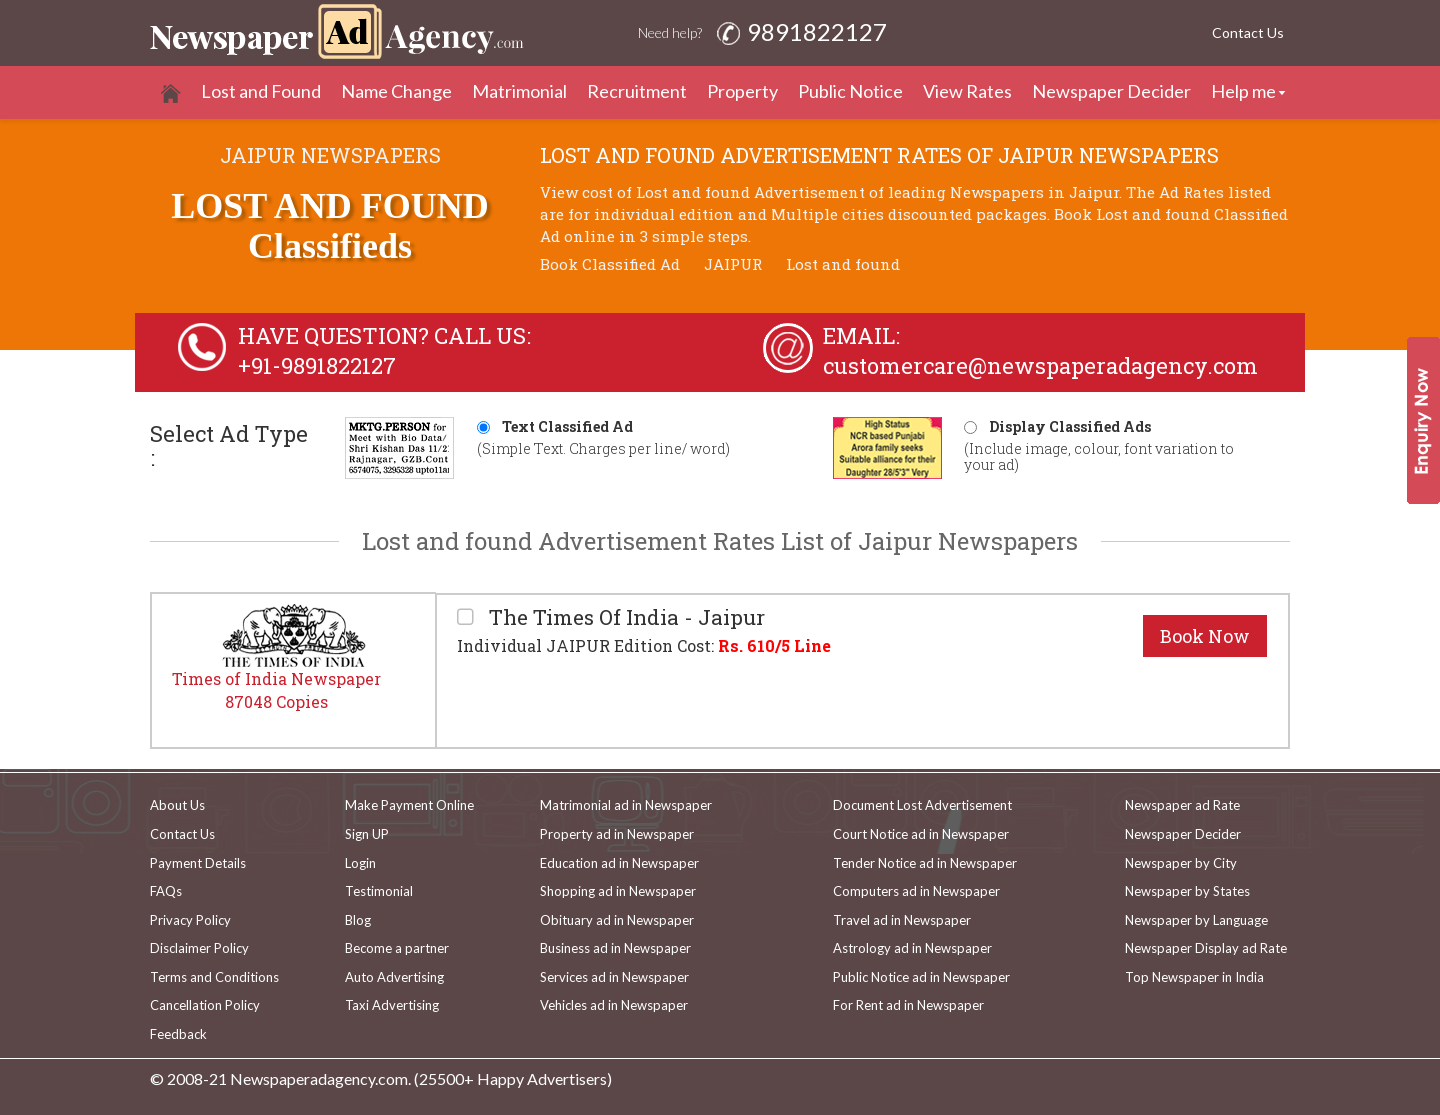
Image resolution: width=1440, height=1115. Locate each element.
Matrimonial (519, 91)
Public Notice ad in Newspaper (921, 977)
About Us (177, 805)
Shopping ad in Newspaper (618, 891)
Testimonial (379, 891)
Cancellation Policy (205, 1005)
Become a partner (397, 948)
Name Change (396, 91)
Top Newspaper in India (1194, 977)
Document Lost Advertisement (922, 805)
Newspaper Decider (1111, 91)
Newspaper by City (1181, 863)
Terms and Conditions (214, 977)
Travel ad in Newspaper (902, 920)
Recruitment (637, 91)
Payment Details (198, 863)
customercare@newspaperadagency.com (1040, 365)
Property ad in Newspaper (617, 834)
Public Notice (850, 91)
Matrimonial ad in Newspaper (626, 805)
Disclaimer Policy (199, 948)
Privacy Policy (190, 920)
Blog (358, 920)
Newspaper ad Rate (1182, 805)
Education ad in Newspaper (619, 863)
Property (742, 91)
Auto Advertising (394, 977)
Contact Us (1248, 32)
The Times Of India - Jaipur (624, 617)
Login (360, 863)
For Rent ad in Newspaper (908, 1005)
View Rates (967, 91)
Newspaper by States (1187, 891)
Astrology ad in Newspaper (912, 948)
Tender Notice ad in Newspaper (925, 863)
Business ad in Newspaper (615, 948)
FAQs (166, 891)
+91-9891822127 (317, 365)
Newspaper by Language (1196, 920)
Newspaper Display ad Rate (1206, 948)
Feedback (178, 1034)
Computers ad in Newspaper (916, 891)
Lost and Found (261, 91)
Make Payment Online (409, 805)
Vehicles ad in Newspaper (614, 1005)
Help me (1243, 91)
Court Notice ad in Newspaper (921, 834)
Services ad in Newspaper (614, 977)
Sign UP (367, 834)
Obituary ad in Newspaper (617, 920)
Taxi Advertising (392, 1005)
